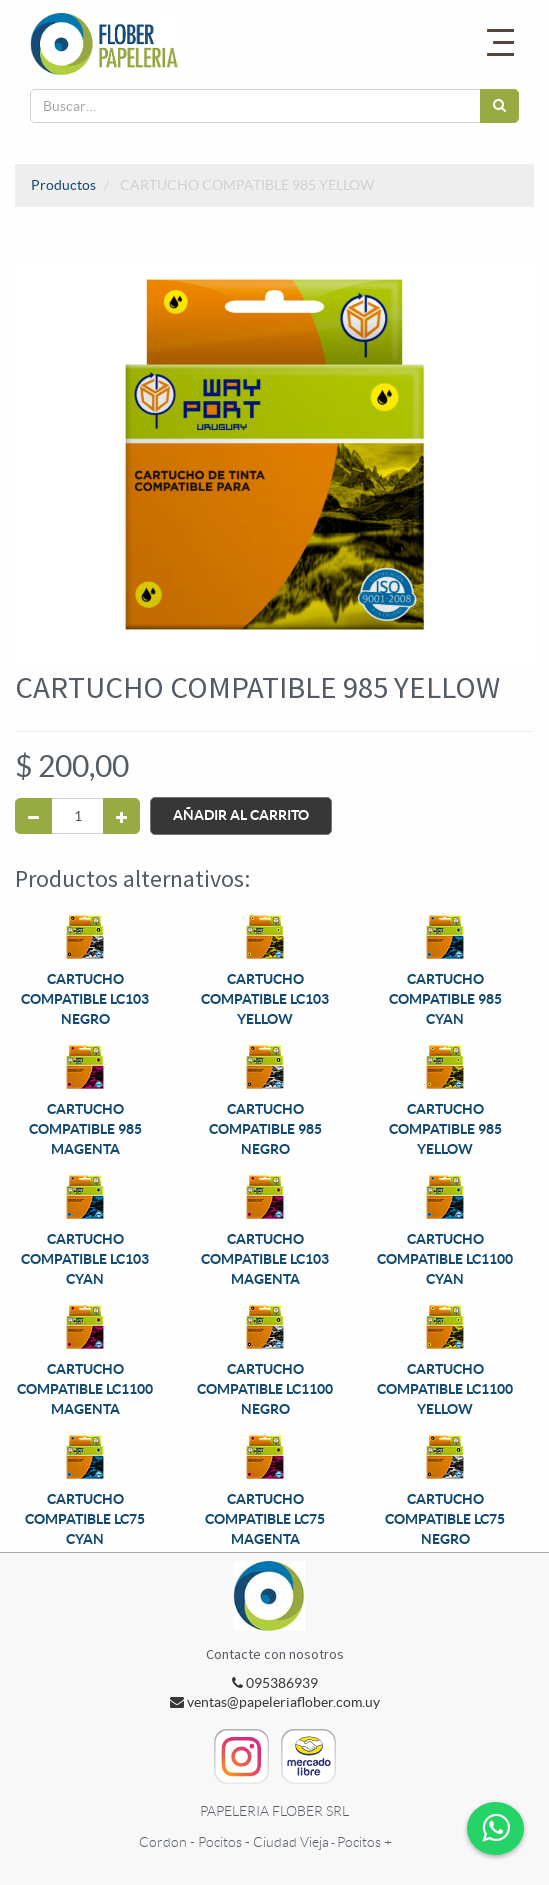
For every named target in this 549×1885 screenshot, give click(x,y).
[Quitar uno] (33, 816)
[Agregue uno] (121, 816)
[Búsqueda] (499, 106)
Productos (63, 185)
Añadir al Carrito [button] (241, 815)
